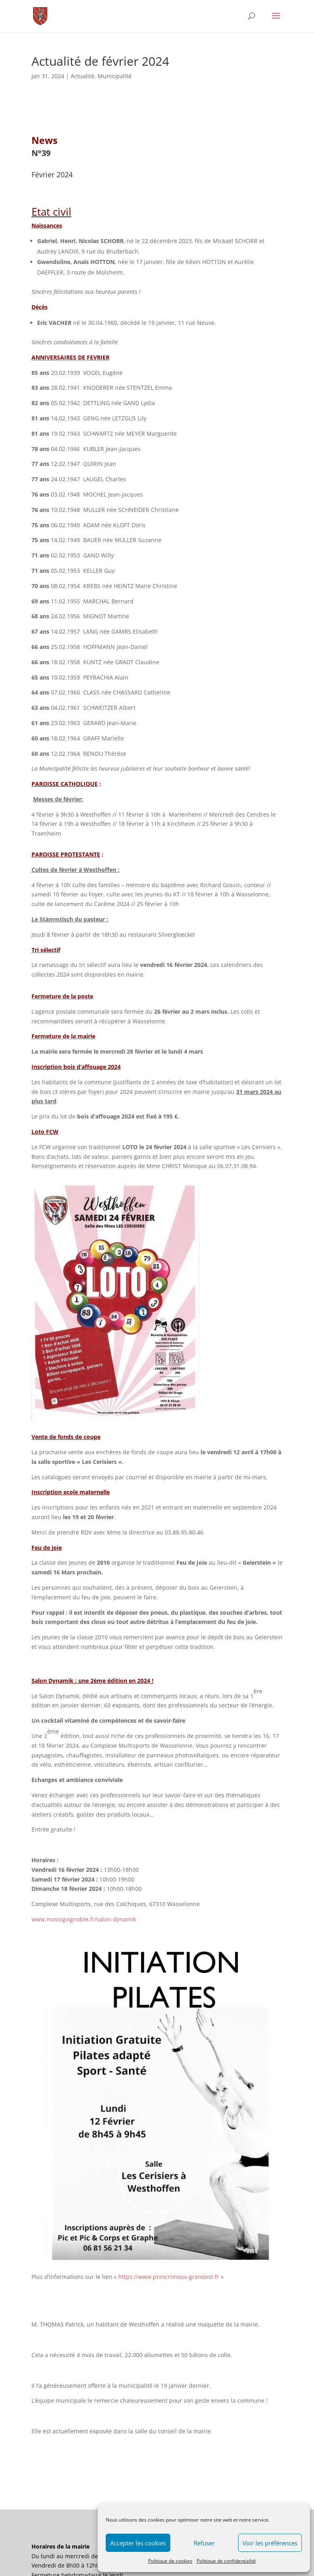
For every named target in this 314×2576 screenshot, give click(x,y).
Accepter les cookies (138, 2543)
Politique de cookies (170, 2560)
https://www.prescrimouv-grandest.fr (168, 2277)
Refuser (204, 2543)
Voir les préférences (270, 2543)
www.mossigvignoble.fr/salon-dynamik (83, 1919)
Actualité (82, 76)
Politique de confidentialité (226, 2560)
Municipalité (115, 76)
